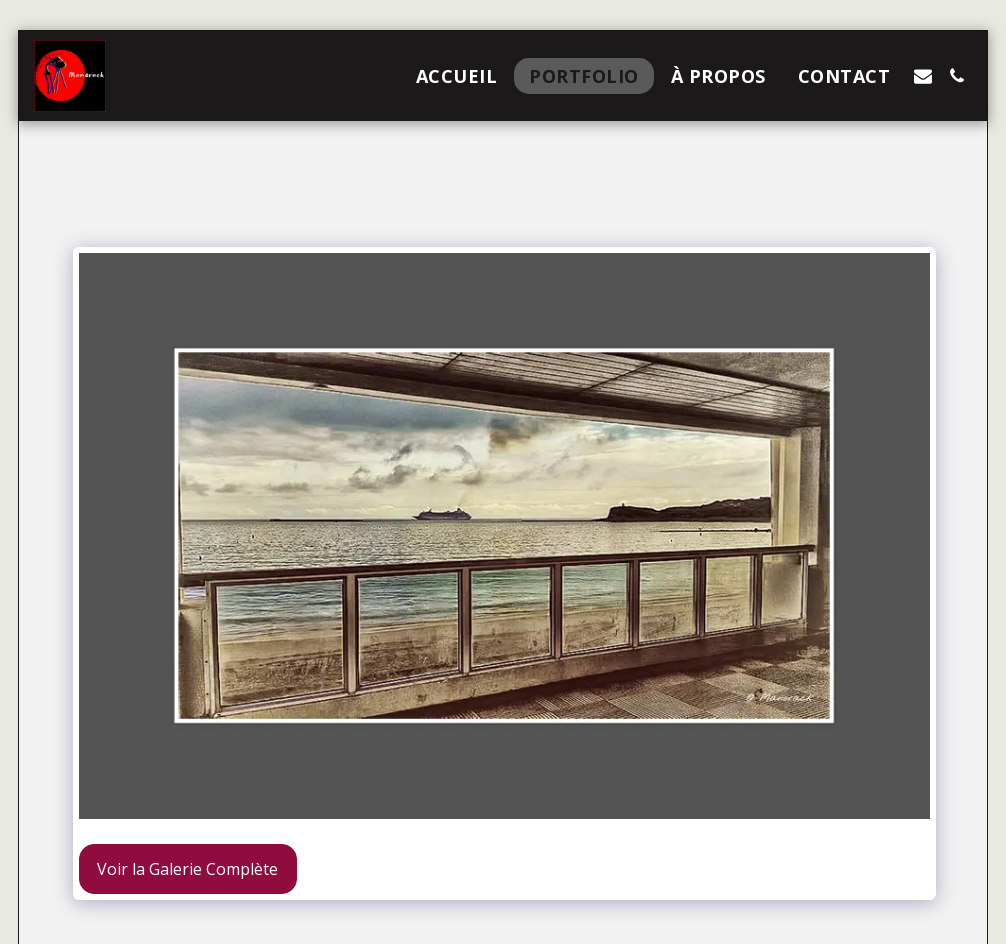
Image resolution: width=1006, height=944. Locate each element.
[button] (923, 76)
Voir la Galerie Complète (187, 869)
